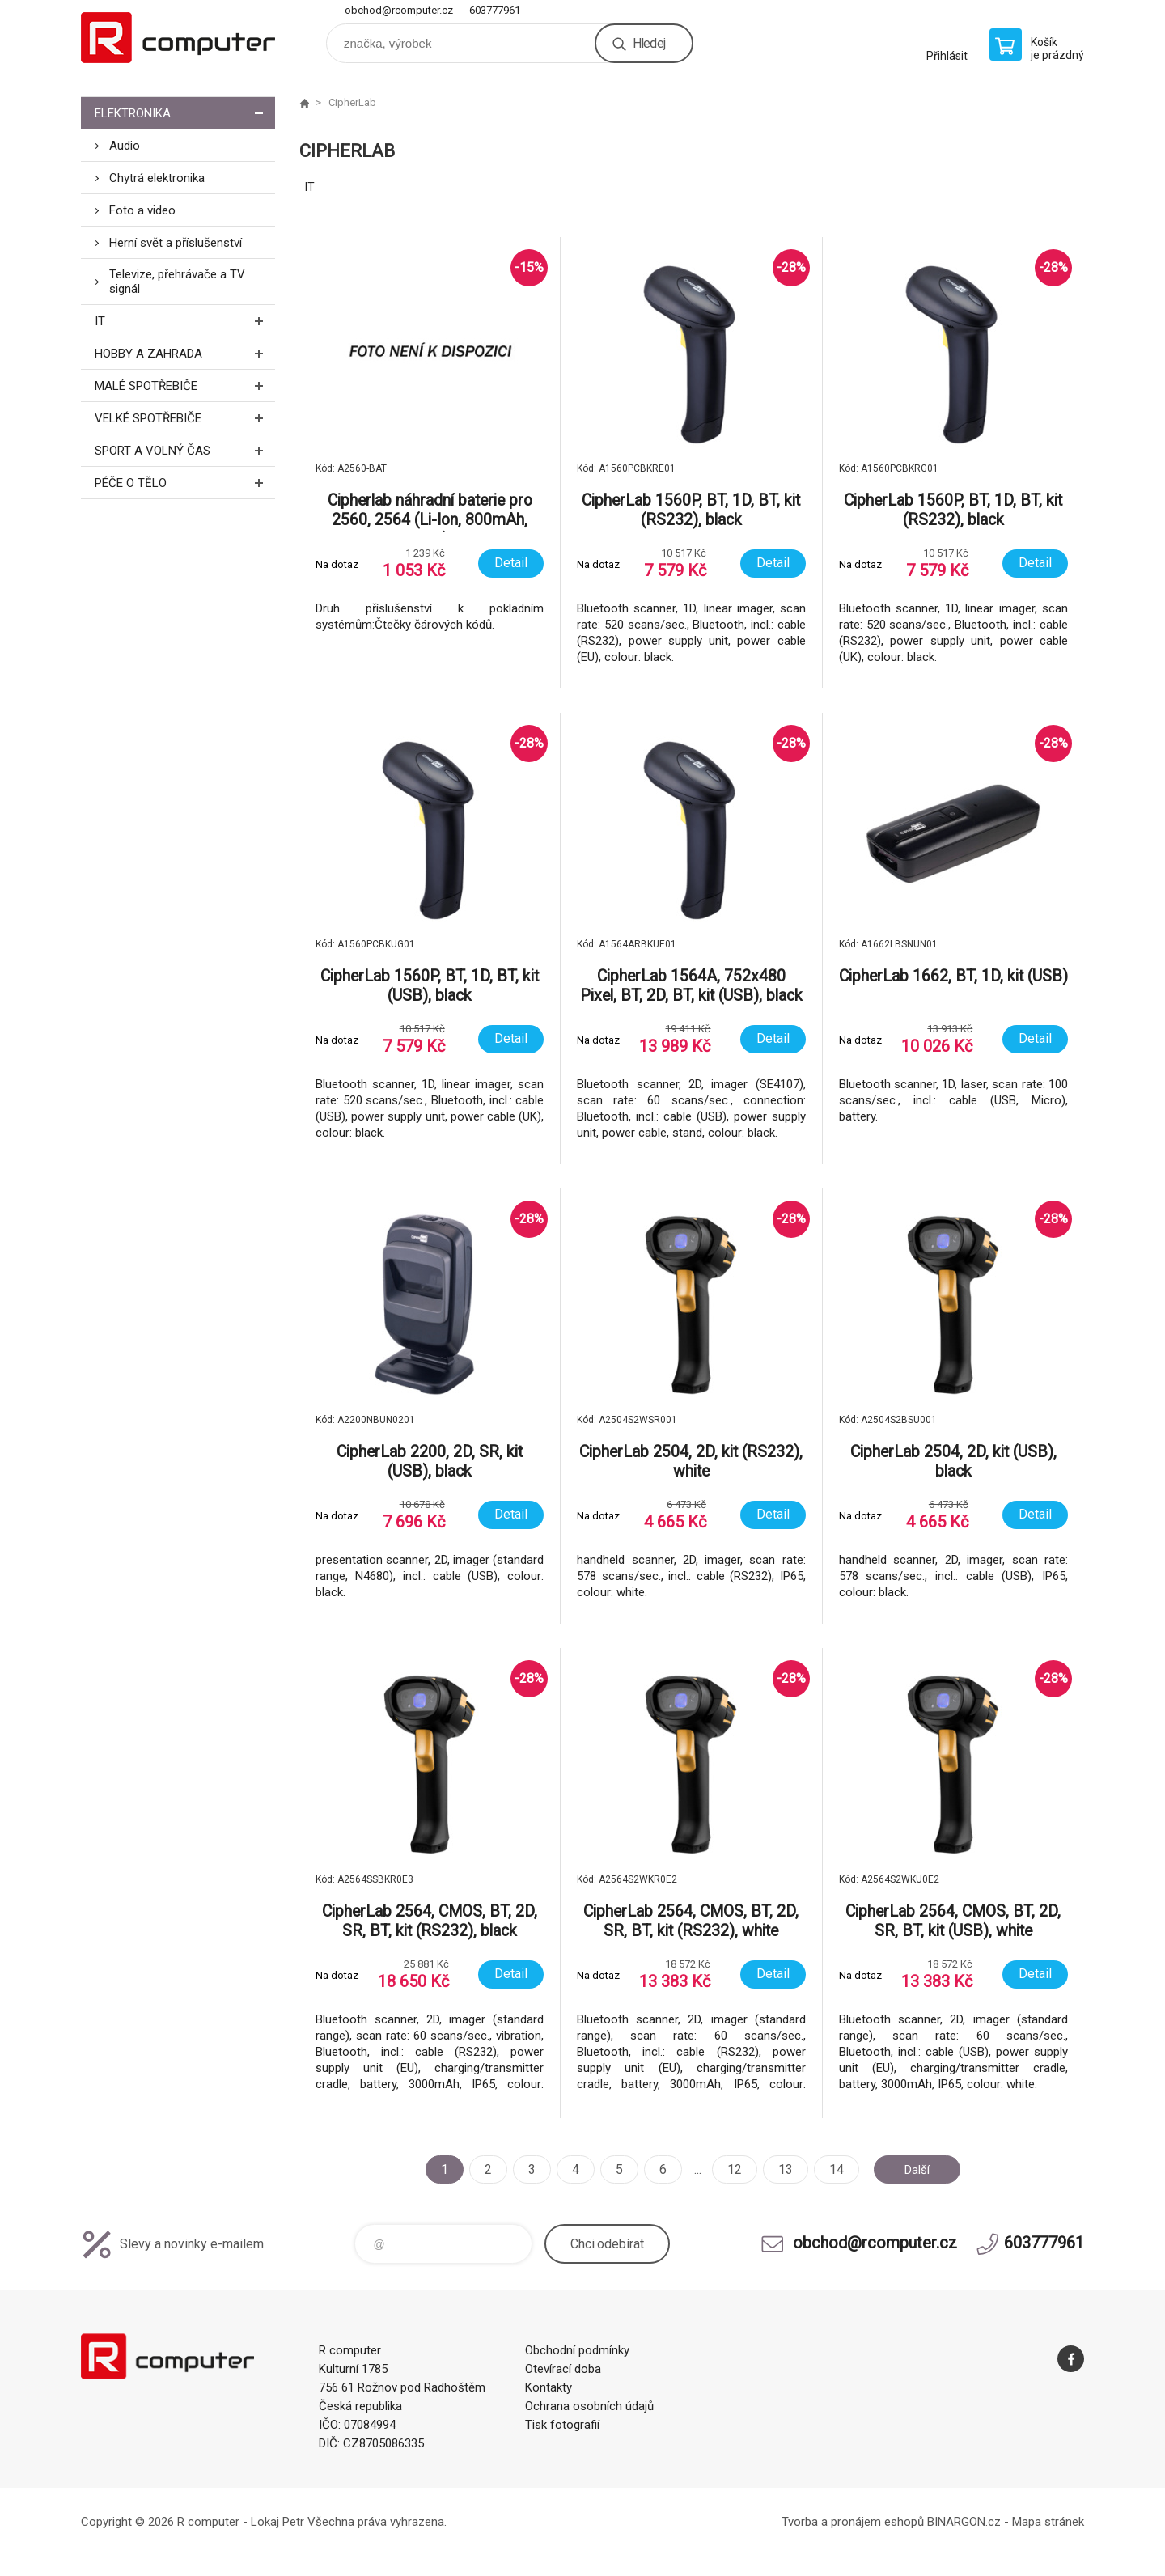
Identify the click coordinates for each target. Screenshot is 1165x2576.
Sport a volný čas (185, 450)
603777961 (494, 10)
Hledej (649, 43)
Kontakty (548, 2387)
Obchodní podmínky (577, 2350)
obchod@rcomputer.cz (399, 10)
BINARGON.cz (964, 2522)
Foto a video (142, 210)
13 (781, 2169)
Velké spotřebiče (185, 418)
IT (185, 321)
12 (730, 2169)
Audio (124, 145)
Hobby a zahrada (185, 353)
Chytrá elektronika (157, 178)
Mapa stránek (1048, 2522)
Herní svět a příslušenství (175, 242)
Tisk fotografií (562, 2424)
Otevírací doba (563, 2369)
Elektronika (185, 113)
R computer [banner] (178, 37)
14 (832, 2169)
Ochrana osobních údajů (589, 2406)
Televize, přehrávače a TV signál (177, 281)
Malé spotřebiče (185, 385)
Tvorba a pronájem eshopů (853, 2522)
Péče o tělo (185, 482)
